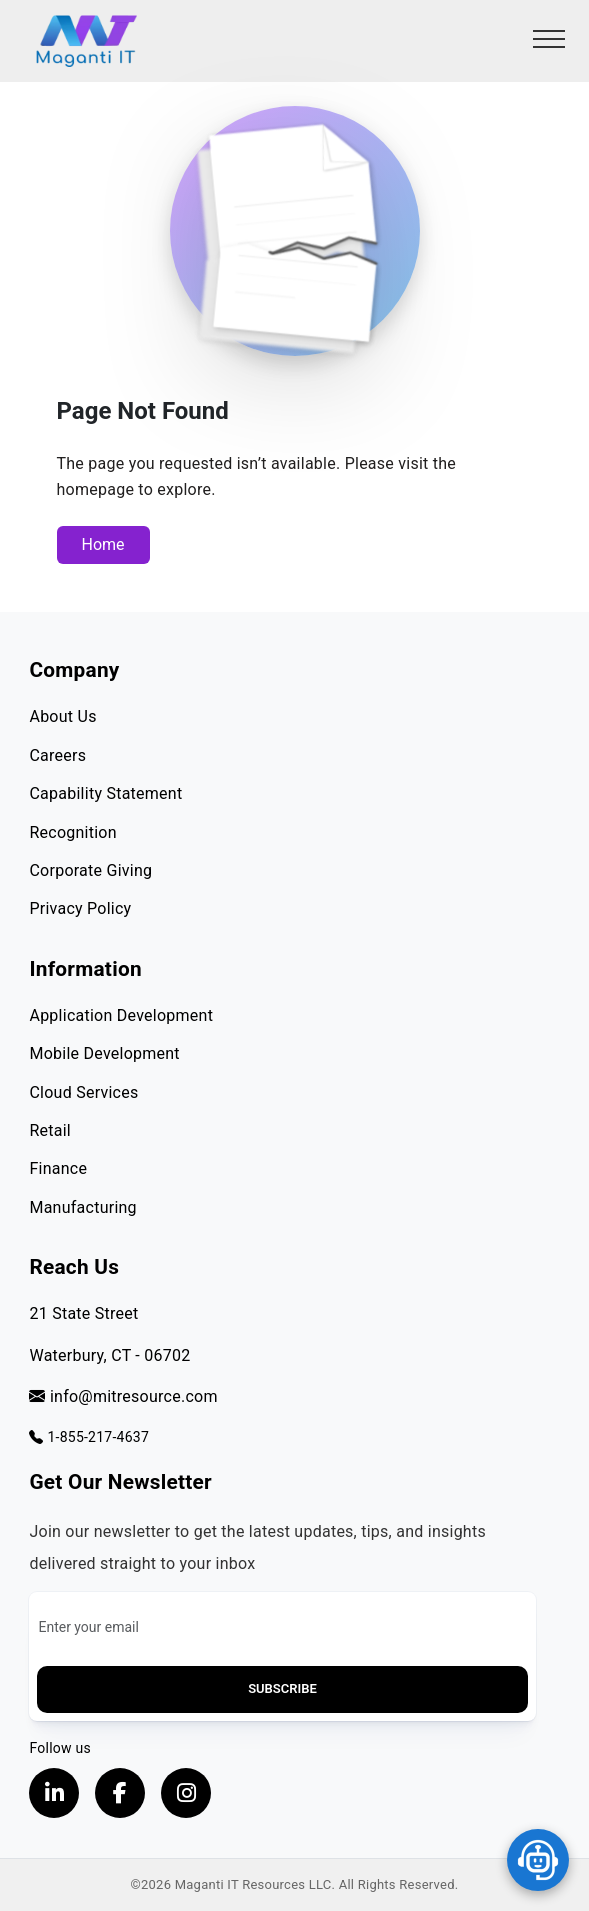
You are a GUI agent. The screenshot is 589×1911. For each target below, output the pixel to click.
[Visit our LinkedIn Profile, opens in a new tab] (54, 1793)
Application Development (121, 1015)
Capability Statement (105, 793)
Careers (57, 755)
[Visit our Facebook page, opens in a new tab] (120, 1793)
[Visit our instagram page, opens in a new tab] (186, 1793)
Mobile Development (104, 1053)
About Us (62, 716)
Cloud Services (83, 1092)
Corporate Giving (90, 870)
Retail (50, 1130)
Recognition (72, 832)
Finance (58, 1168)
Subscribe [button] (282, 1688)
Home (103, 544)
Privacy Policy (80, 908)
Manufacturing (82, 1207)
